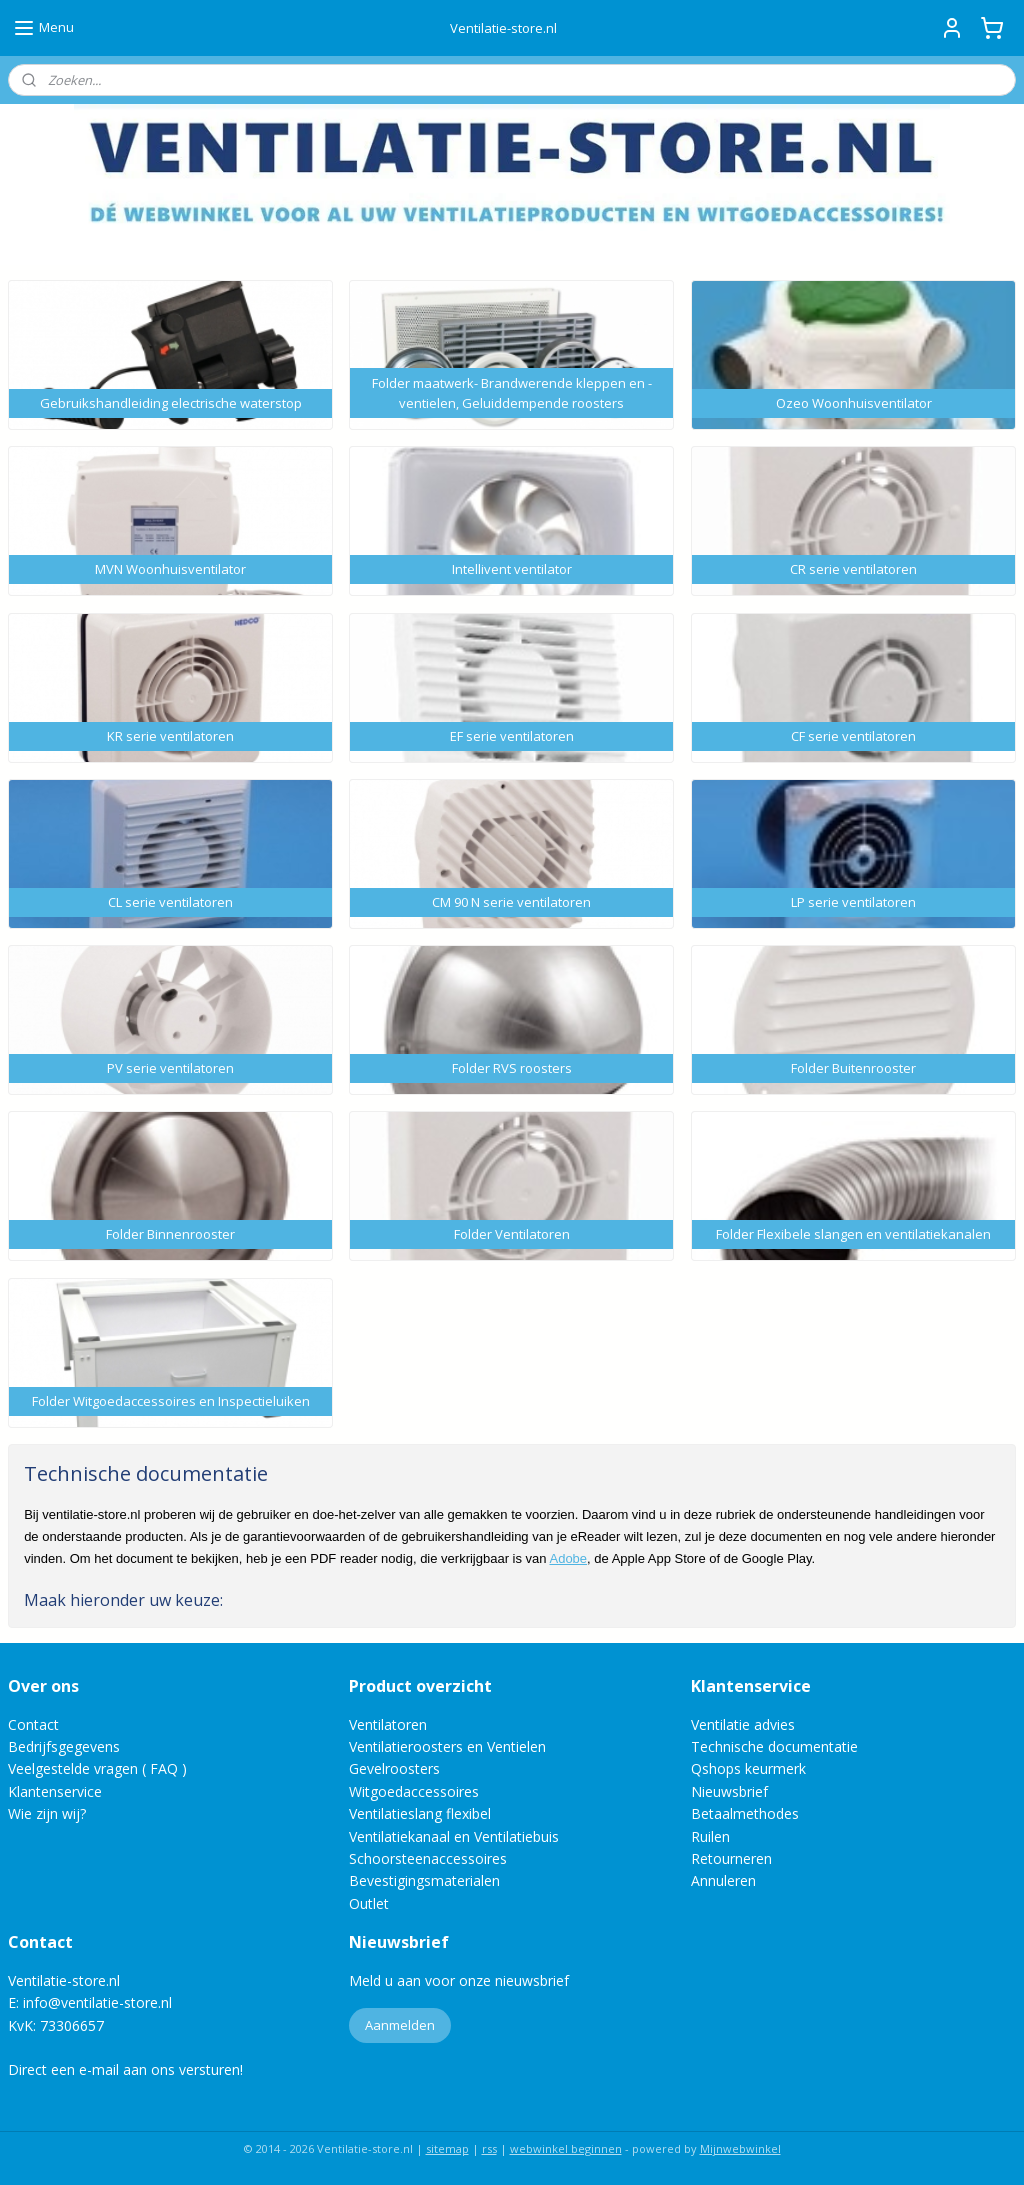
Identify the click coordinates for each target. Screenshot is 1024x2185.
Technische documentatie (774, 1746)
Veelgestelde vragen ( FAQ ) (97, 1768)
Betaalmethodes (745, 1813)
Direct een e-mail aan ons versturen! (125, 2069)
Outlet (371, 1903)
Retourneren (731, 1858)
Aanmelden (400, 2025)
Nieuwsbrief (729, 1791)
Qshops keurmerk (748, 1768)
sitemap (447, 2148)
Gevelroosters (394, 1768)
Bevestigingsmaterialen (424, 1880)
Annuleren (723, 1880)
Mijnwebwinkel (740, 2148)
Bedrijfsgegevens (64, 1746)
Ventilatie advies (743, 1724)
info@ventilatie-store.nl (97, 2002)
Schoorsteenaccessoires (428, 1858)
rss (489, 2148)
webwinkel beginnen (566, 2148)
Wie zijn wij (44, 1813)
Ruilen (710, 1836)
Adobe (568, 1558)
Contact (33, 1724)
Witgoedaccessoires (414, 1791)
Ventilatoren (388, 1724)
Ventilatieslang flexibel (420, 1813)
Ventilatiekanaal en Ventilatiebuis (454, 1836)
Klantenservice (55, 1791)
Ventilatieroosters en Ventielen (447, 1746)
